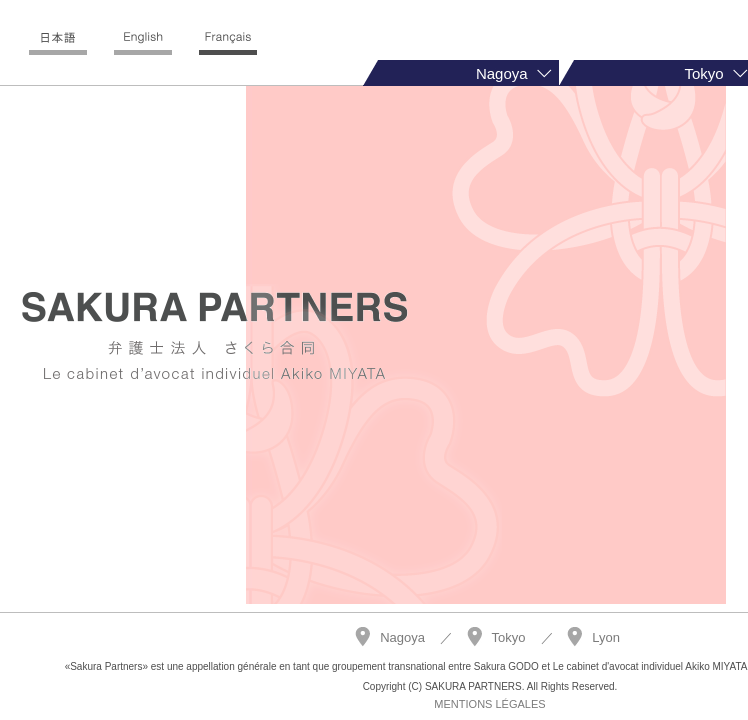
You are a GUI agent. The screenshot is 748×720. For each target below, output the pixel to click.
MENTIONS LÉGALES (489, 704)
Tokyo (509, 637)
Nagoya (402, 637)
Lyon (606, 637)
